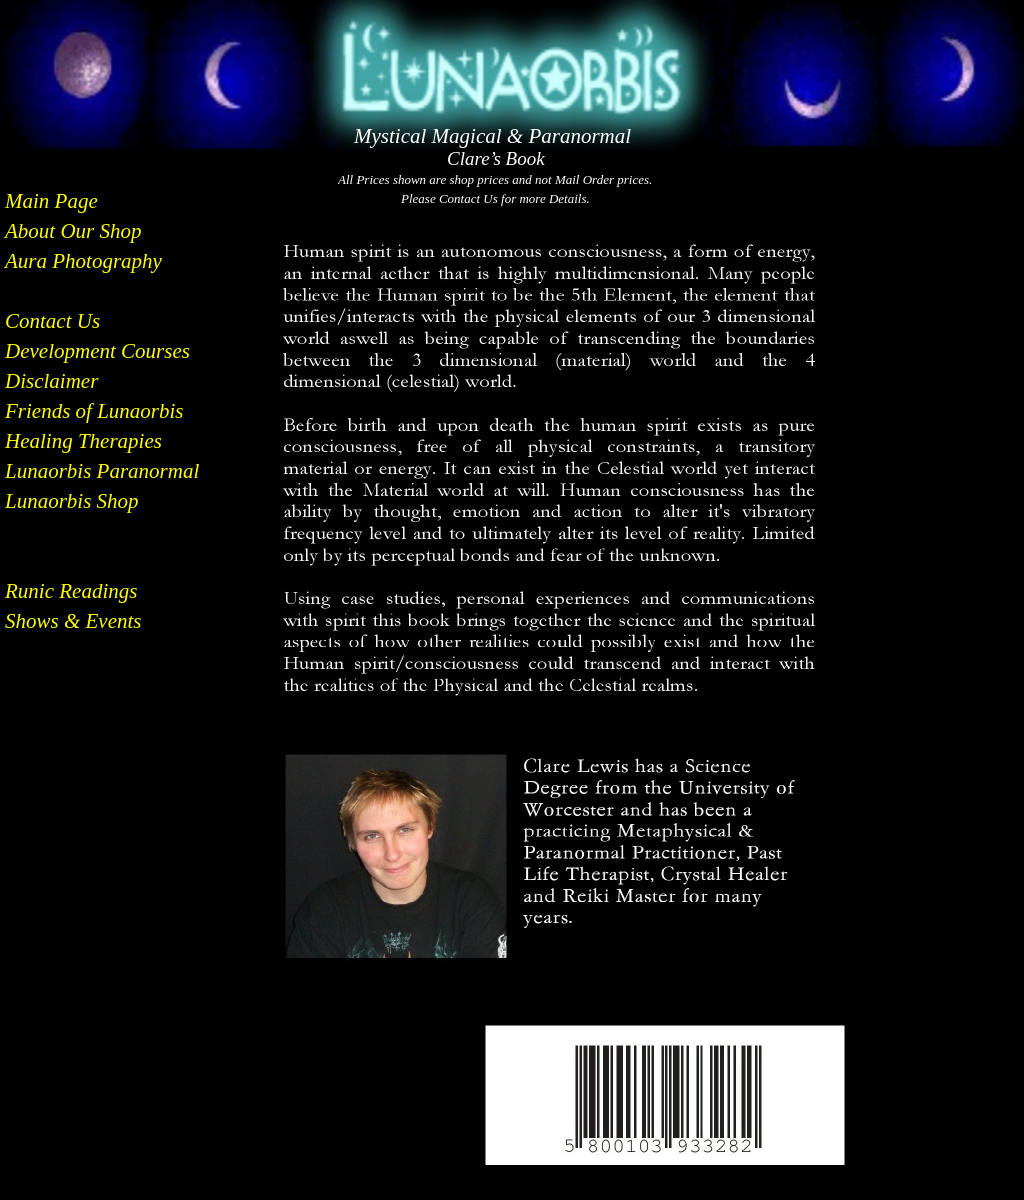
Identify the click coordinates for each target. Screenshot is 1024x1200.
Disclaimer (51, 381)
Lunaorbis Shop (72, 501)
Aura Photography (83, 261)
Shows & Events (73, 621)
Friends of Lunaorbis (94, 411)
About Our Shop (73, 231)
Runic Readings (71, 591)
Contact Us (52, 321)
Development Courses (97, 351)
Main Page (51, 201)
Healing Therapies (83, 441)
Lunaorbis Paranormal (102, 471)
